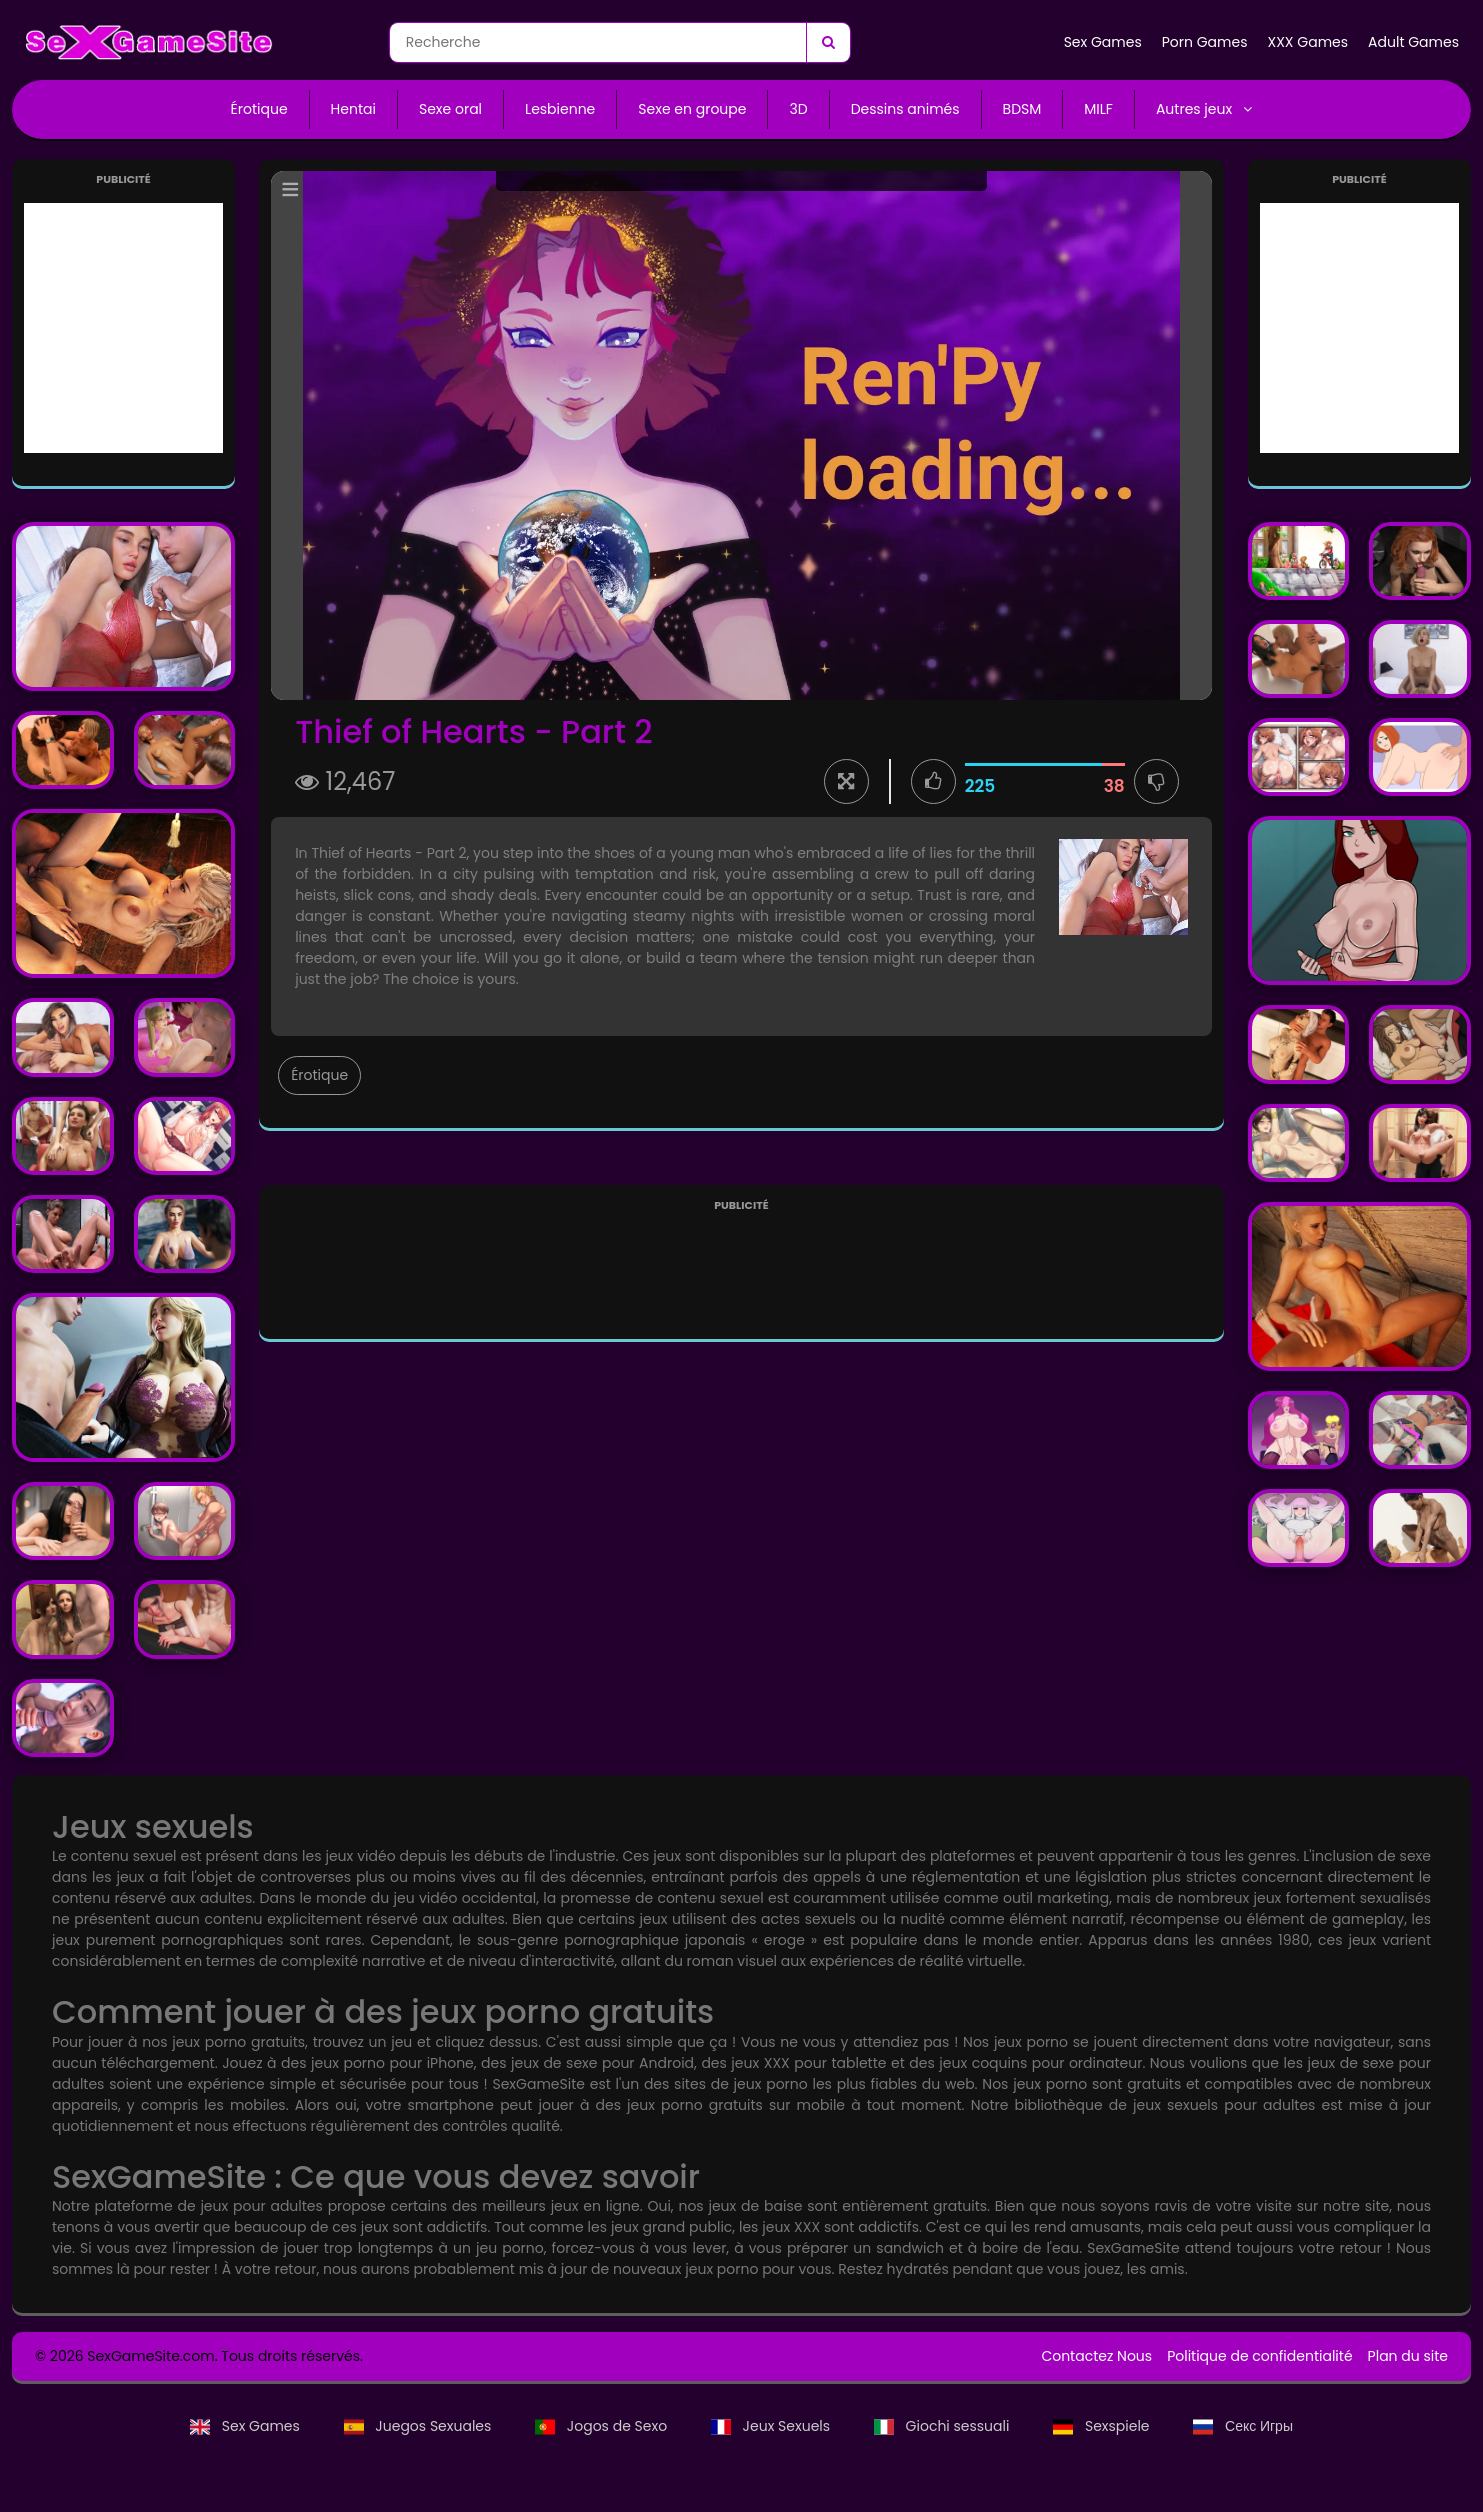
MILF (1098, 109)
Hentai (353, 109)
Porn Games (1205, 42)
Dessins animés (905, 109)
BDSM (1022, 109)
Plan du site (1408, 2356)
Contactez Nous (1096, 2356)
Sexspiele (1103, 2426)
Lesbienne (560, 109)
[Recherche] (828, 42)
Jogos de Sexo (603, 2426)
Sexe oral (450, 109)
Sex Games (1103, 42)
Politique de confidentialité (1259, 2356)
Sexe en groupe (692, 109)
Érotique (259, 109)
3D (798, 109)
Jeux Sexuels (772, 2426)
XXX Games (1307, 42)
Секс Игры (1243, 2426)
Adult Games (1413, 42)
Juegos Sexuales (419, 2426)
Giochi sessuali (943, 2426)
